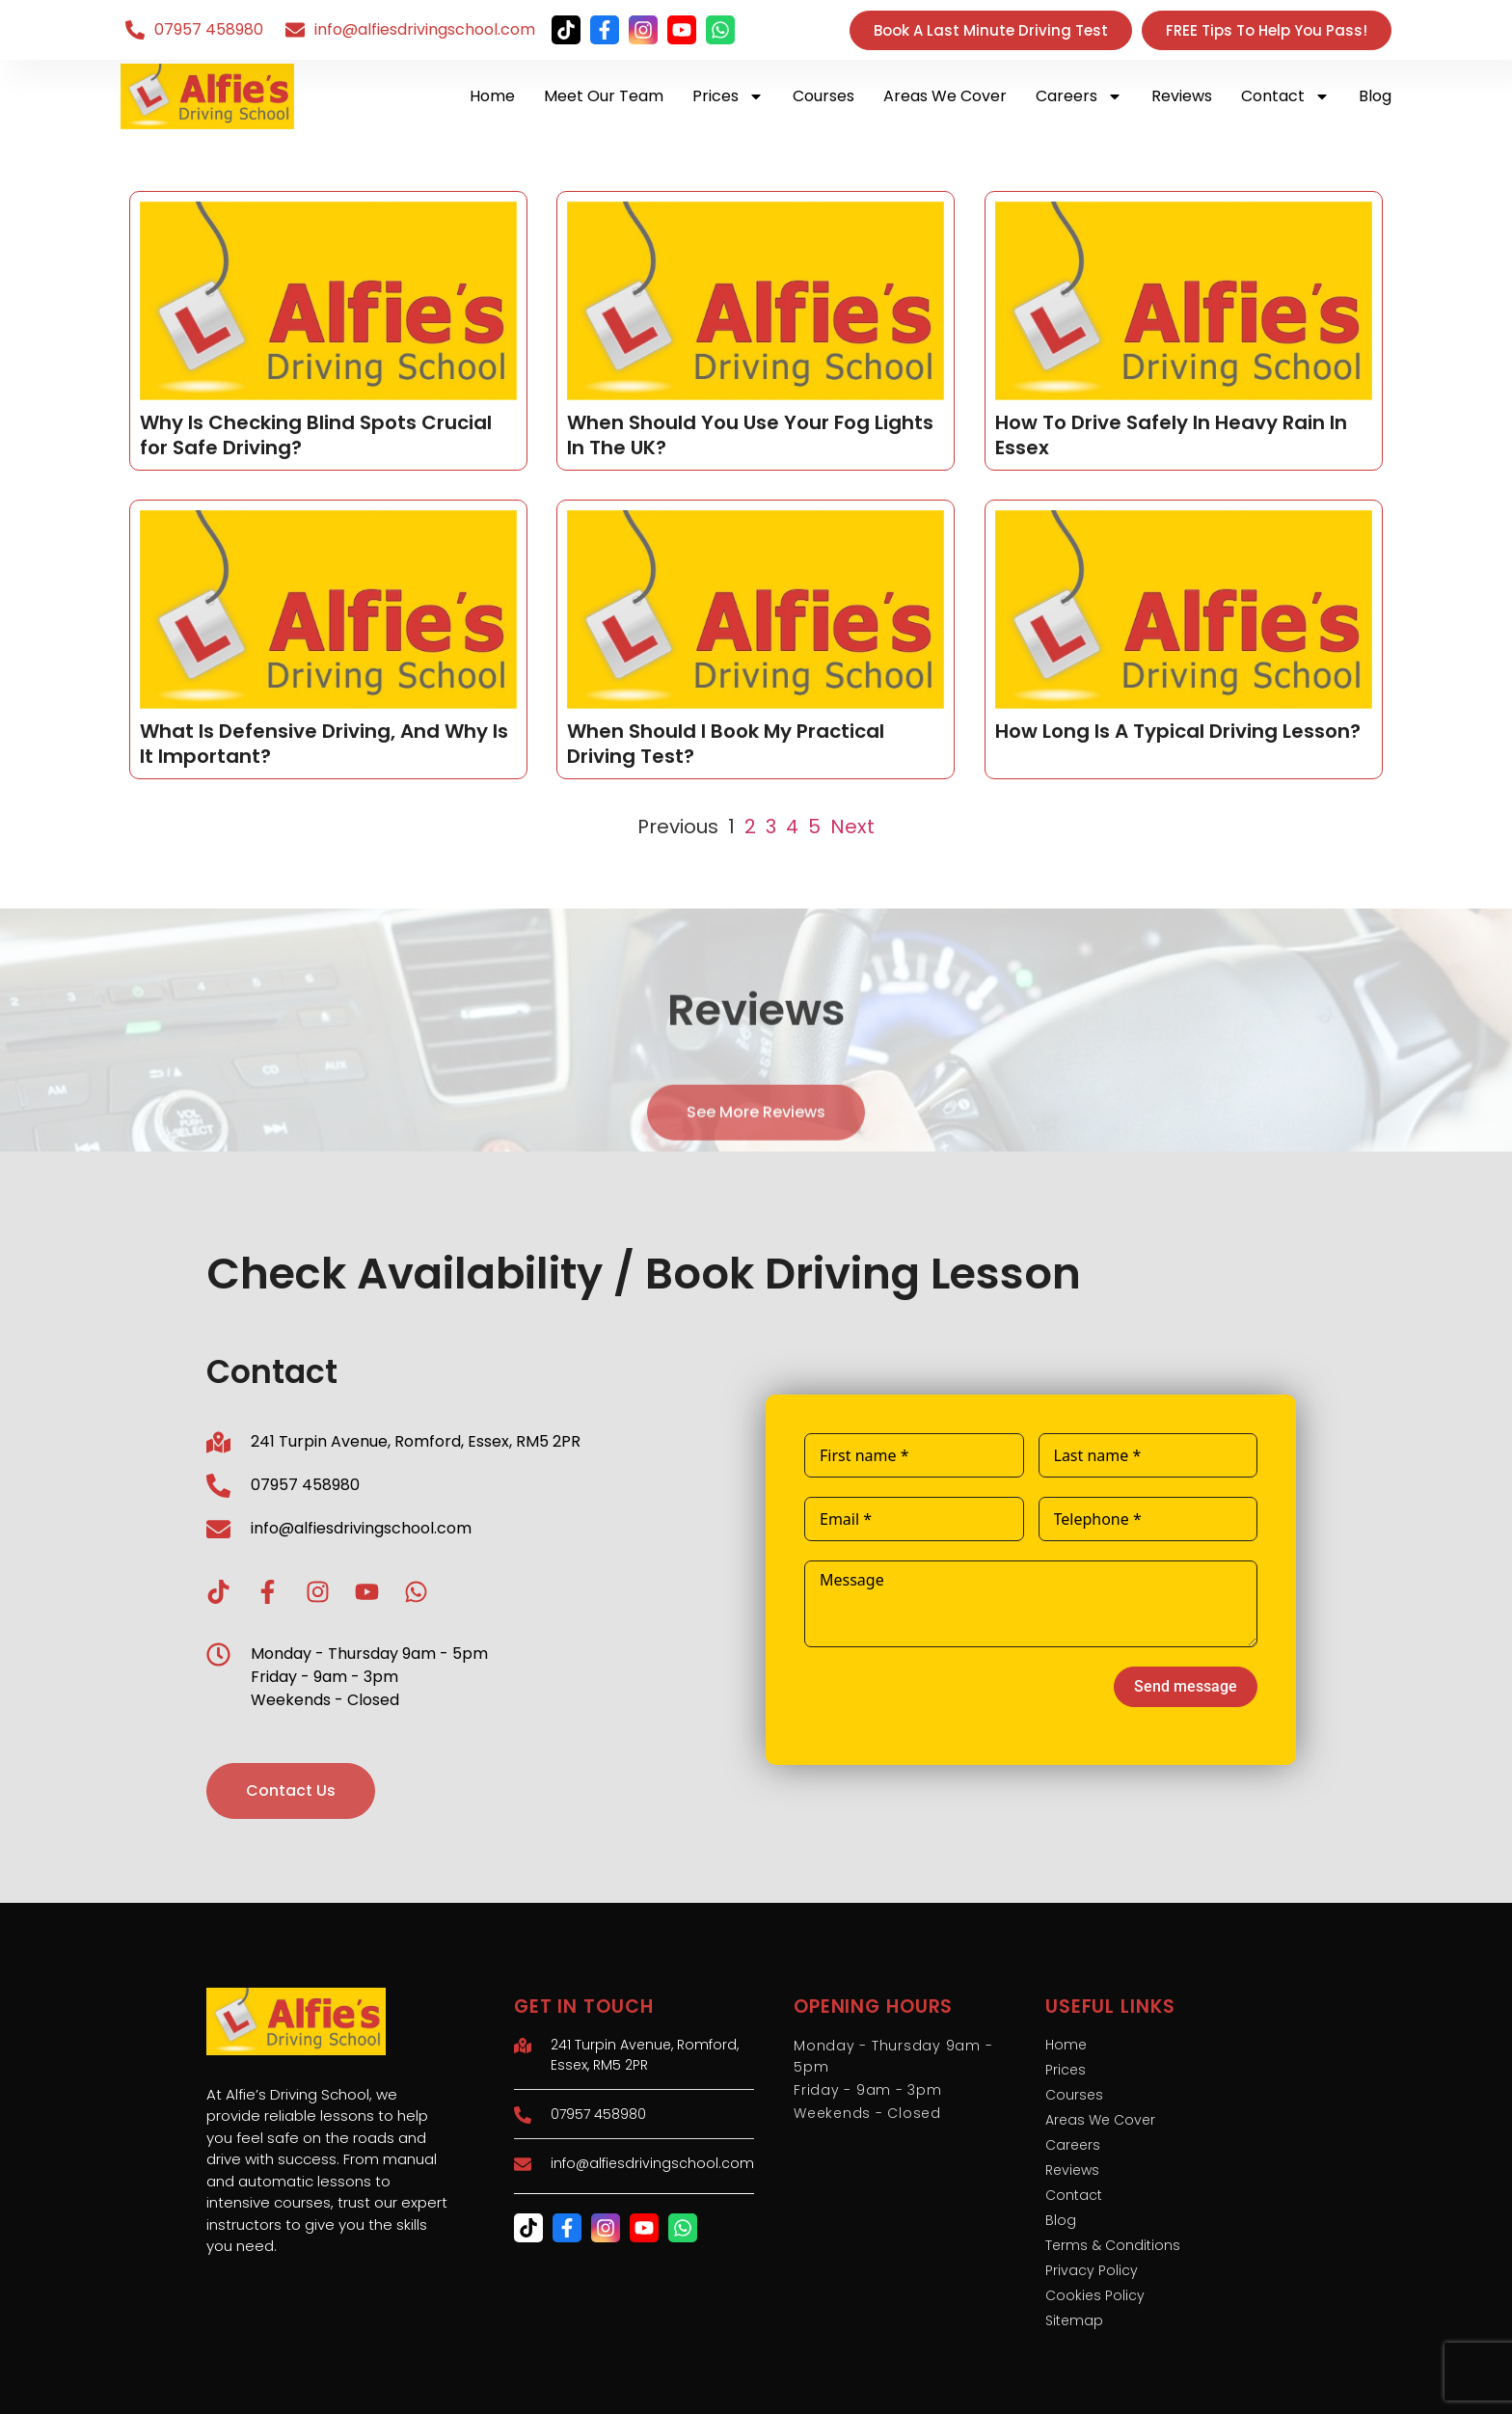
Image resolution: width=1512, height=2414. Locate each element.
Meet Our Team (603, 96)
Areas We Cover (945, 96)
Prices (728, 96)
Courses (823, 96)
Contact (1285, 96)
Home (492, 96)
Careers (1079, 96)
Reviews (1181, 96)
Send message (1185, 1686)
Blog (1375, 96)
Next (852, 826)
